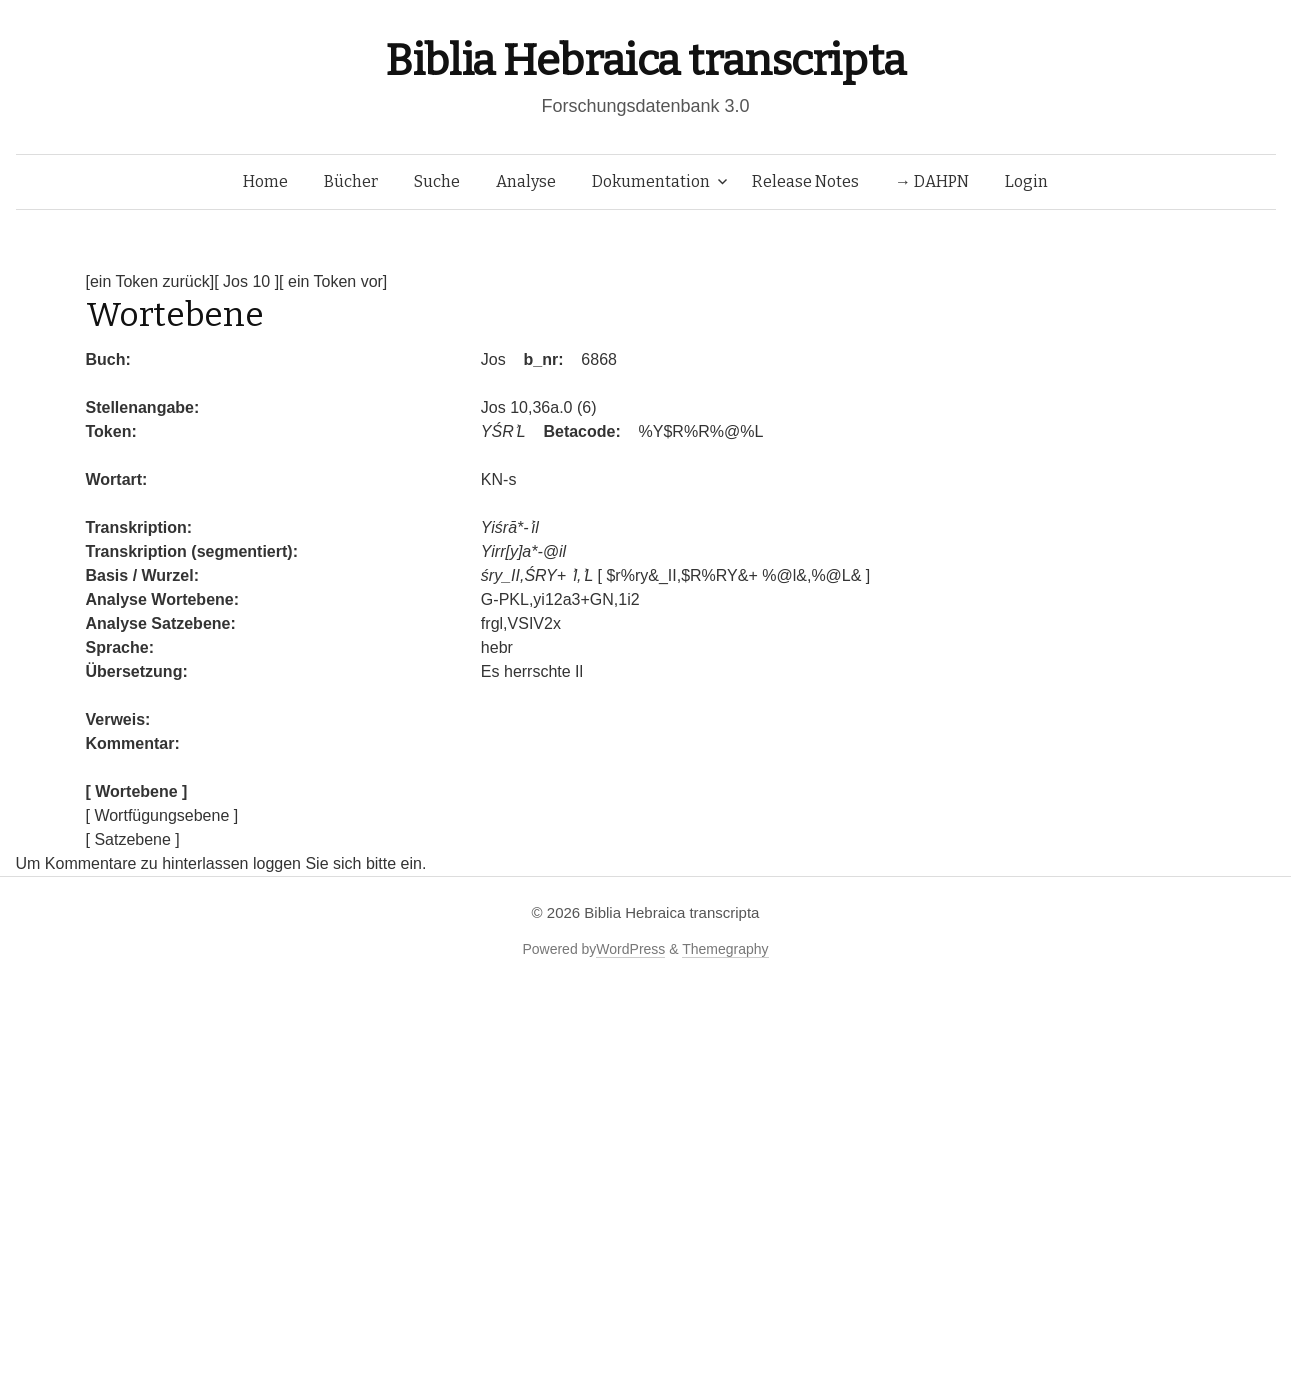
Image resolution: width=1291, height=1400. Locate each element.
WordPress (630, 949)
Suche (437, 181)
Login (1026, 181)
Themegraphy (725, 949)
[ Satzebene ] (133, 839)
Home (265, 181)
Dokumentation (651, 181)
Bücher (351, 181)
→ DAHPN (932, 181)
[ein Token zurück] (150, 281)
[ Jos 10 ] (246, 281)
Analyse (526, 181)
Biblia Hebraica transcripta (645, 60)
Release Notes (805, 181)
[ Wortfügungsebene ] (162, 815)
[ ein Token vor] (333, 281)
